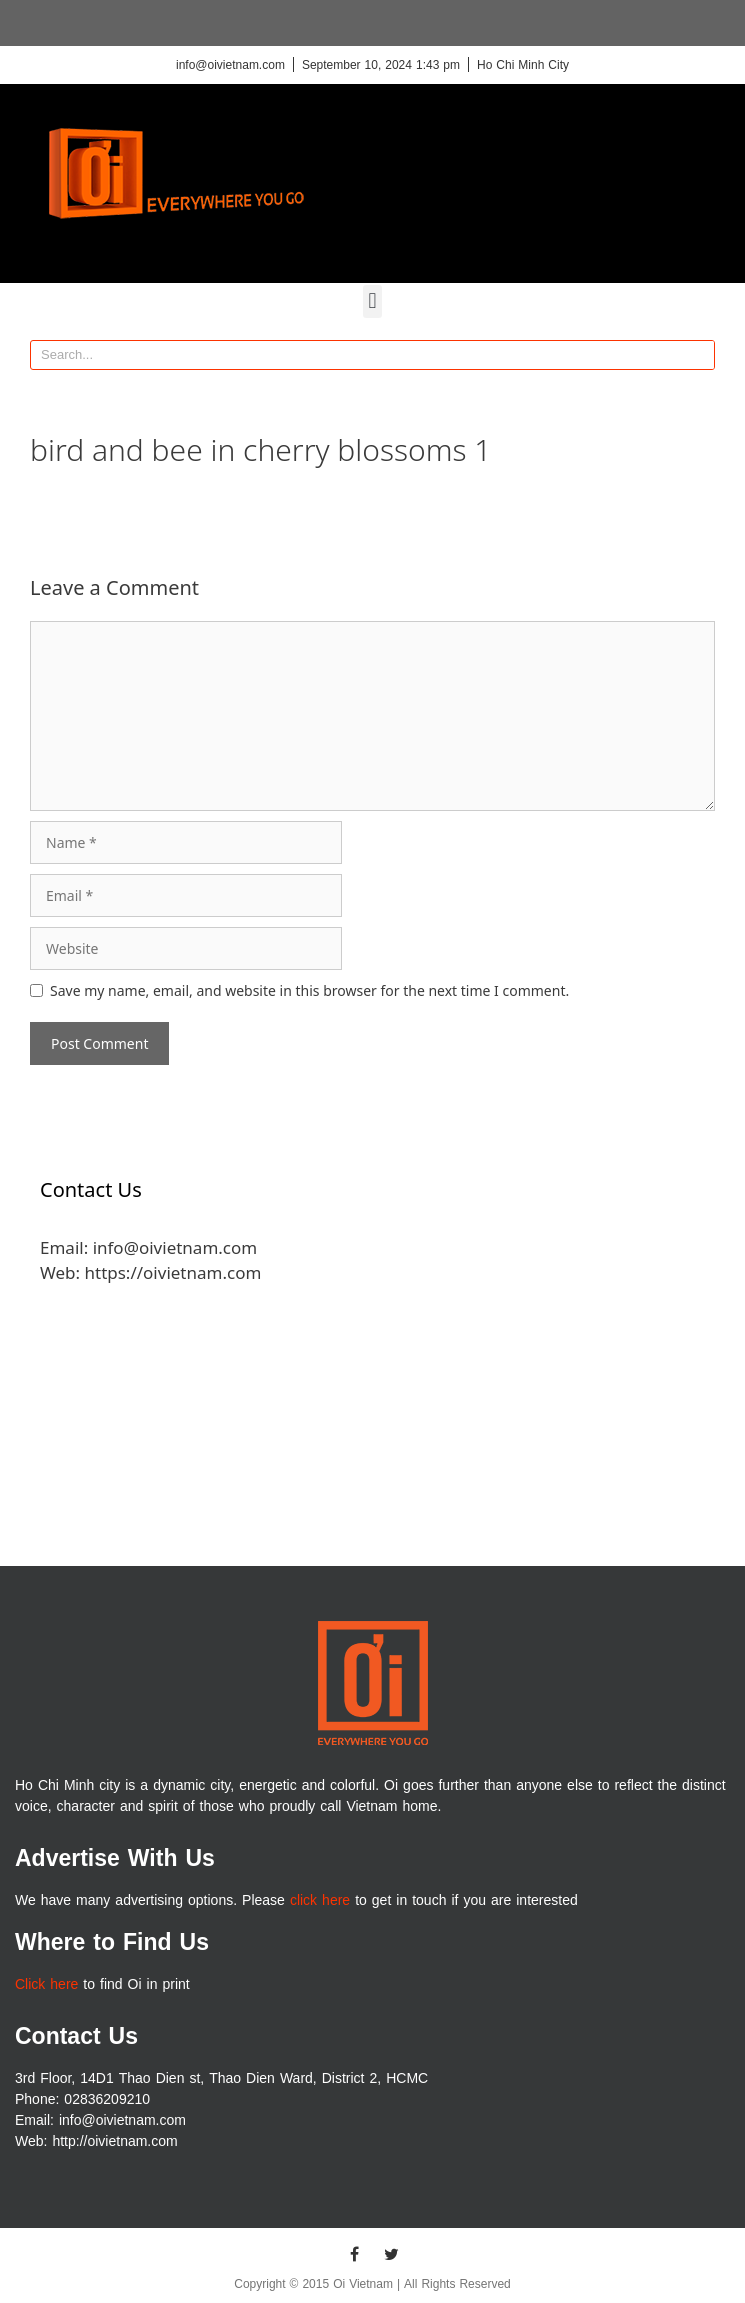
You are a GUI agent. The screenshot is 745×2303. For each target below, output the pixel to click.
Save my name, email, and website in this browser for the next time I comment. (309, 990)
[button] (372, 301)
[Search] (699, 355)
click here (320, 1900)
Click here (46, 1984)
